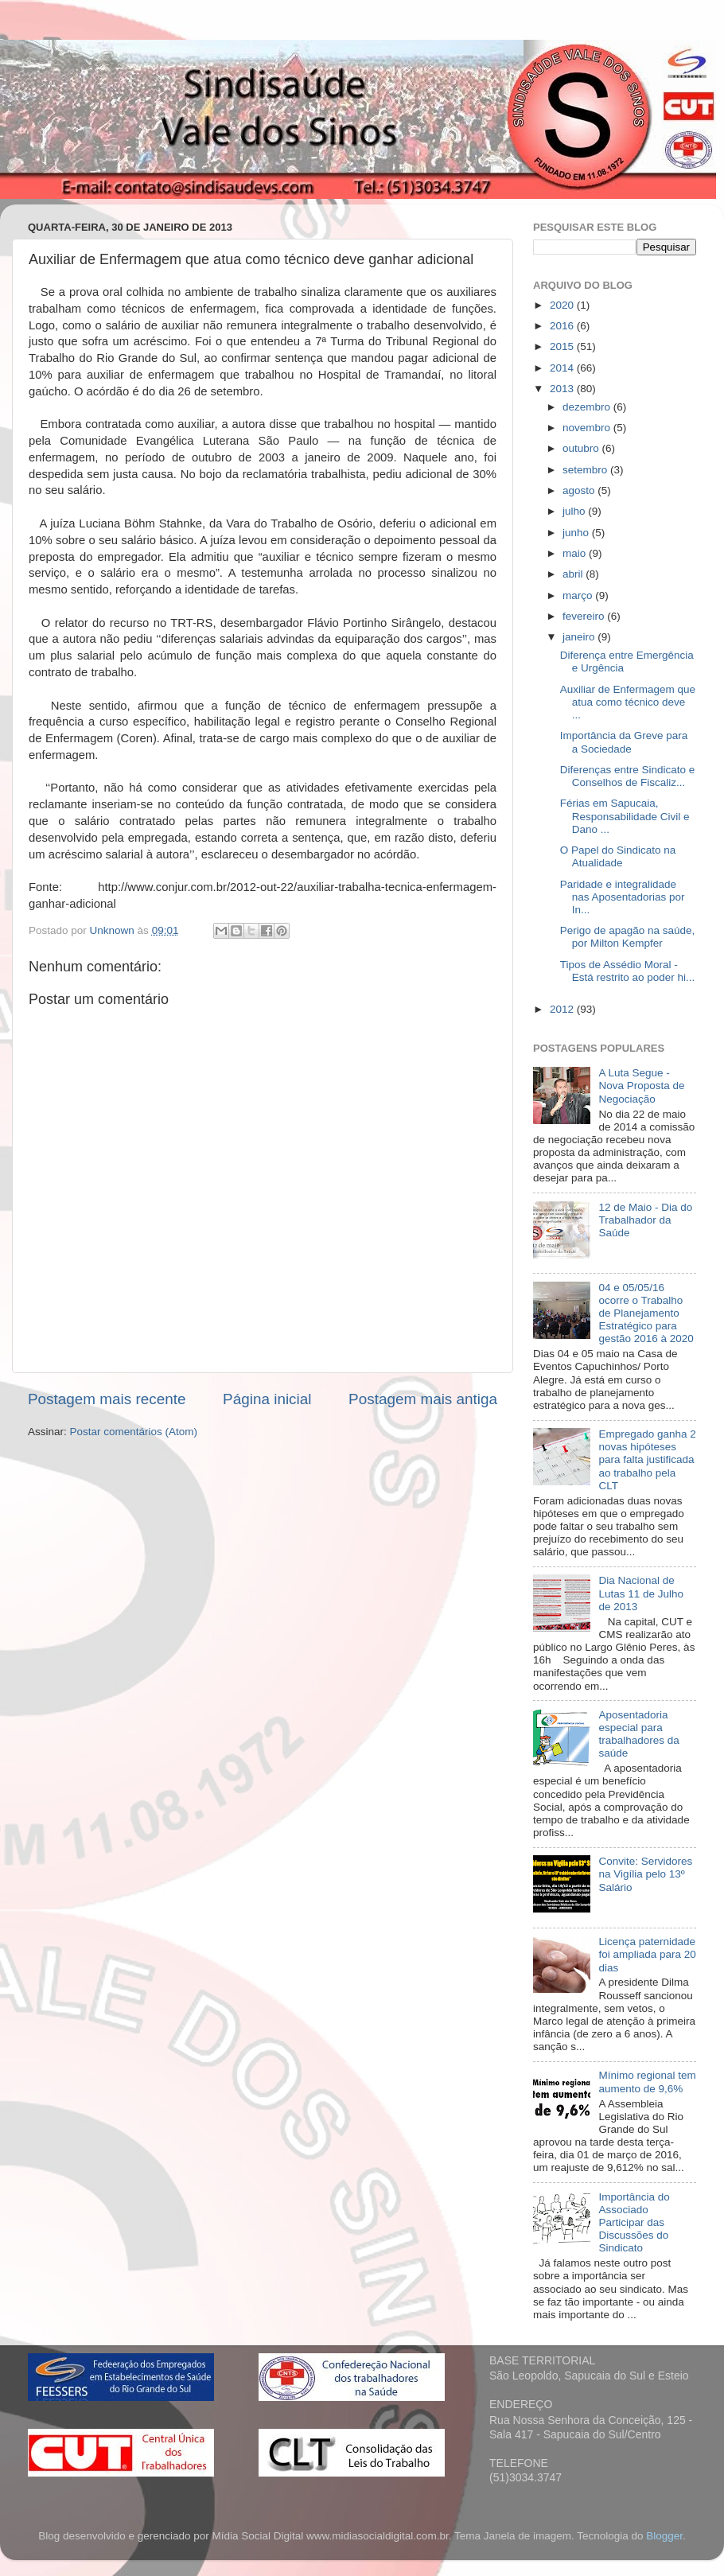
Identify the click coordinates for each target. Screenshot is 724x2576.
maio (575, 553)
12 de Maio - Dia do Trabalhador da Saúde (645, 1220)
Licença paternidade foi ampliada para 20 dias (646, 1954)
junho (577, 533)
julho (575, 511)
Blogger (664, 2536)
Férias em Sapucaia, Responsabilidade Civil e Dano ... (625, 816)
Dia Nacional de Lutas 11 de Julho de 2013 (640, 1593)
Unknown (114, 930)
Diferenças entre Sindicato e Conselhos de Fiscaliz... (627, 776)
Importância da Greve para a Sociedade (624, 742)
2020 (563, 305)
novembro (587, 428)
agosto (579, 490)
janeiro (579, 637)
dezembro (587, 407)
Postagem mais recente (106, 1399)
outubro (582, 448)
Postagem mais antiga (422, 1399)
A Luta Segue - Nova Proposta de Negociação (641, 1085)
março (578, 595)
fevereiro (584, 616)
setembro (586, 470)
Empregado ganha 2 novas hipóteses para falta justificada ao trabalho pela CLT (646, 1460)
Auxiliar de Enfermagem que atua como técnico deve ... (627, 702)
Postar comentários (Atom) (134, 1432)
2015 (563, 346)
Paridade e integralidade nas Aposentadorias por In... (622, 897)
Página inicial (267, 1399)
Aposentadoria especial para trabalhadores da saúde (638, 1734)
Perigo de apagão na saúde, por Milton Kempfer (627, 936)
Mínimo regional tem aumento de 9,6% (646, 2081)
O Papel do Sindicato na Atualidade (618, 856)
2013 (563, 389)
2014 (563, 368)
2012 (563, 1009)
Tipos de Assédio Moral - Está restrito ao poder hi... (627, 971)
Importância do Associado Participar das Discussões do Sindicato (633, 2223)
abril (574, 574)
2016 (563, 326)
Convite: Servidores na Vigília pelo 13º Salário (645, 1874)
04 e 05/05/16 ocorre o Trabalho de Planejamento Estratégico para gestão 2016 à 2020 (645, 1313)
